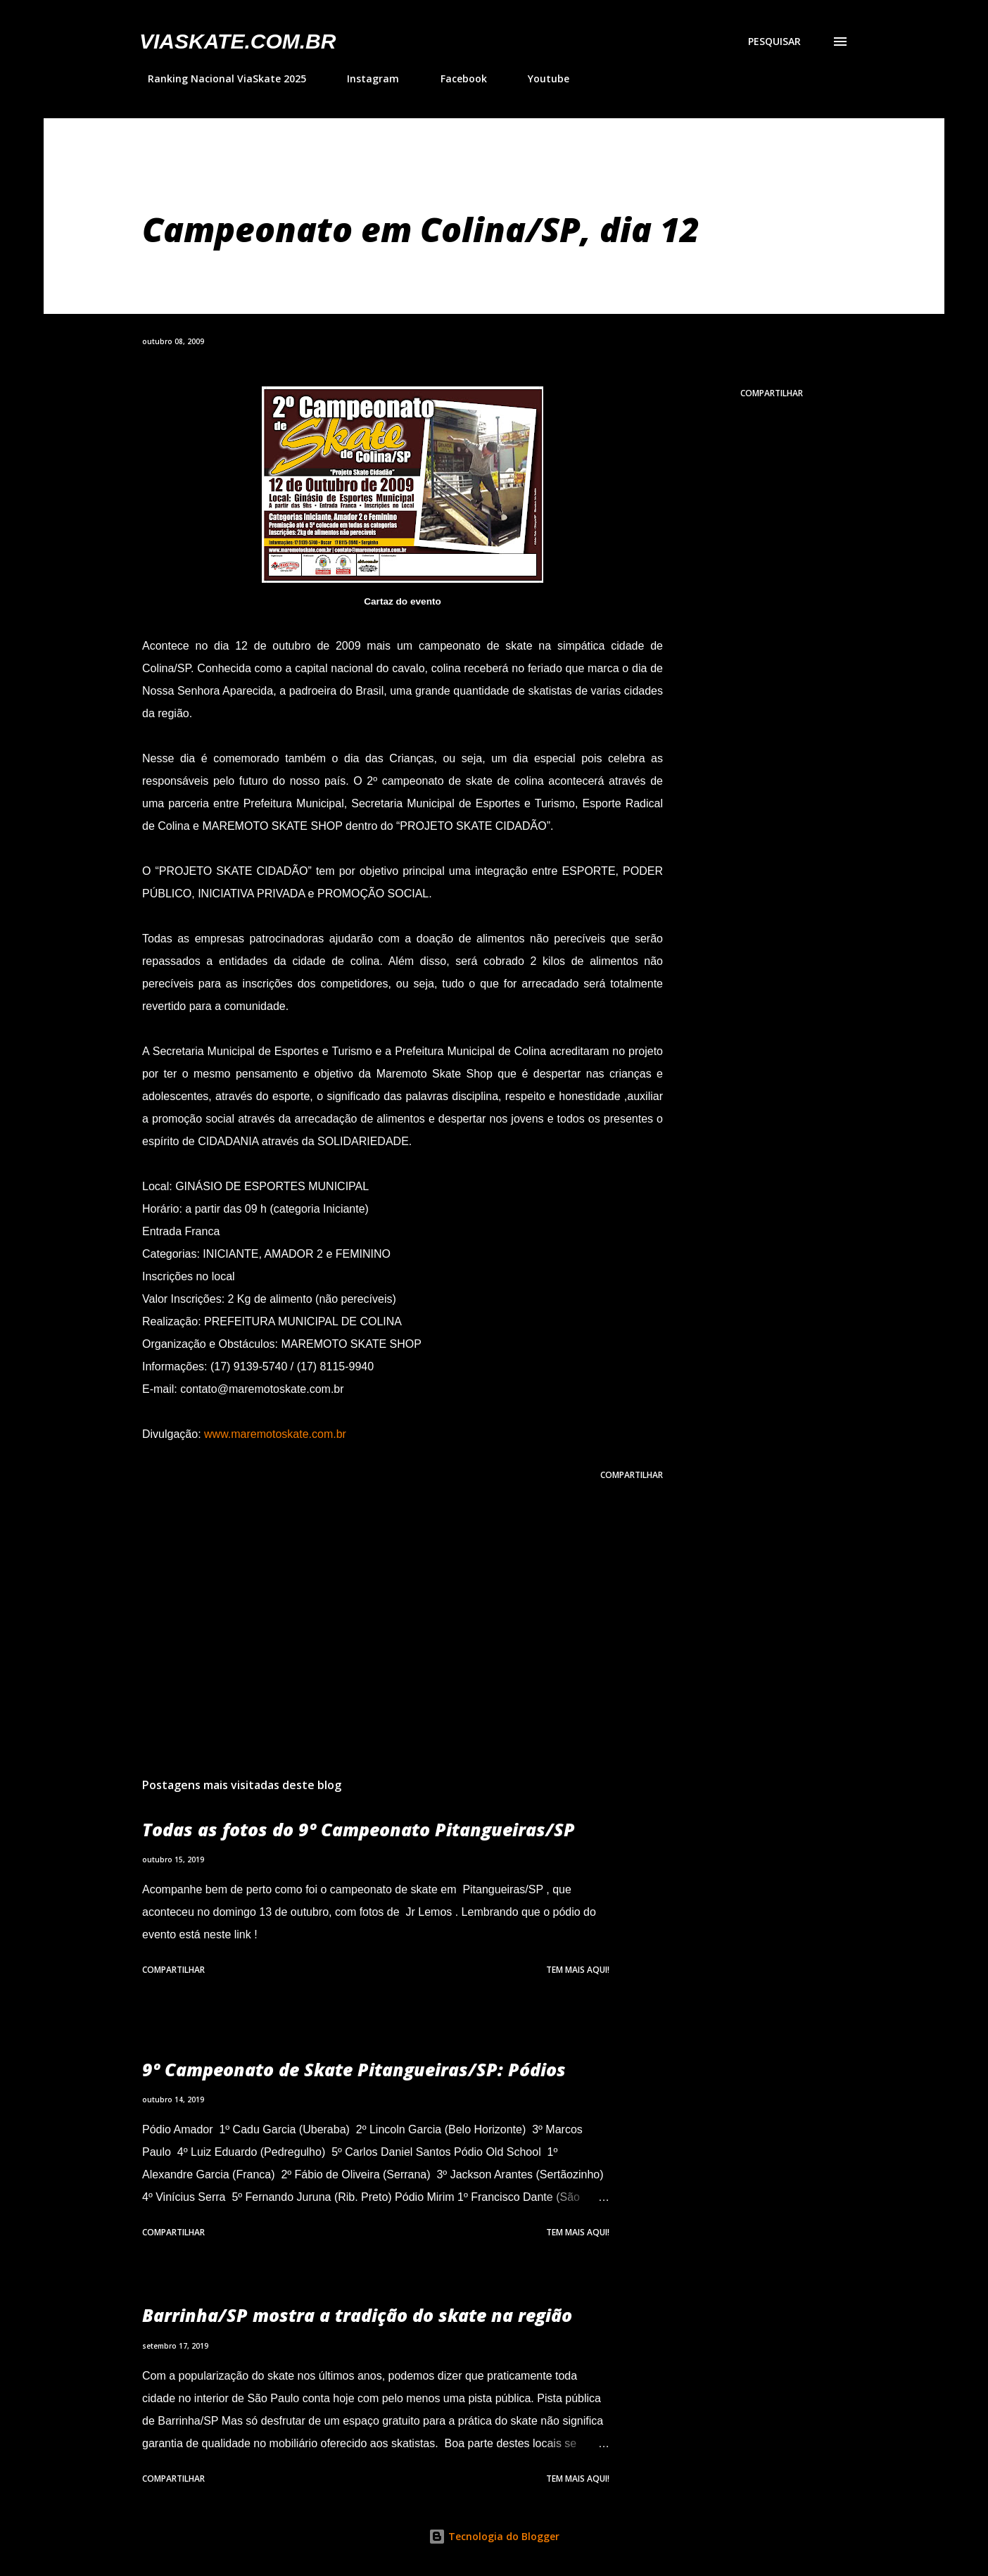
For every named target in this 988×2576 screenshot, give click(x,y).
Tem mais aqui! (577, 1970)
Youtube (540, 78)
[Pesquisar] (774, 41)
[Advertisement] (380, 1601)
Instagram (364, 78)
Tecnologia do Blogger (494, 2536)
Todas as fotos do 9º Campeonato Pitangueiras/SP (358, 1829)
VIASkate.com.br (237, 41)
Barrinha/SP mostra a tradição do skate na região (357, 2315)
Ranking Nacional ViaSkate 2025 (218, 78)
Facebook (455, 78)
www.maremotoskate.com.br (275, 1434)
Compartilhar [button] (771, 393)
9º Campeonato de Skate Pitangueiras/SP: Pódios (354, 2069)
